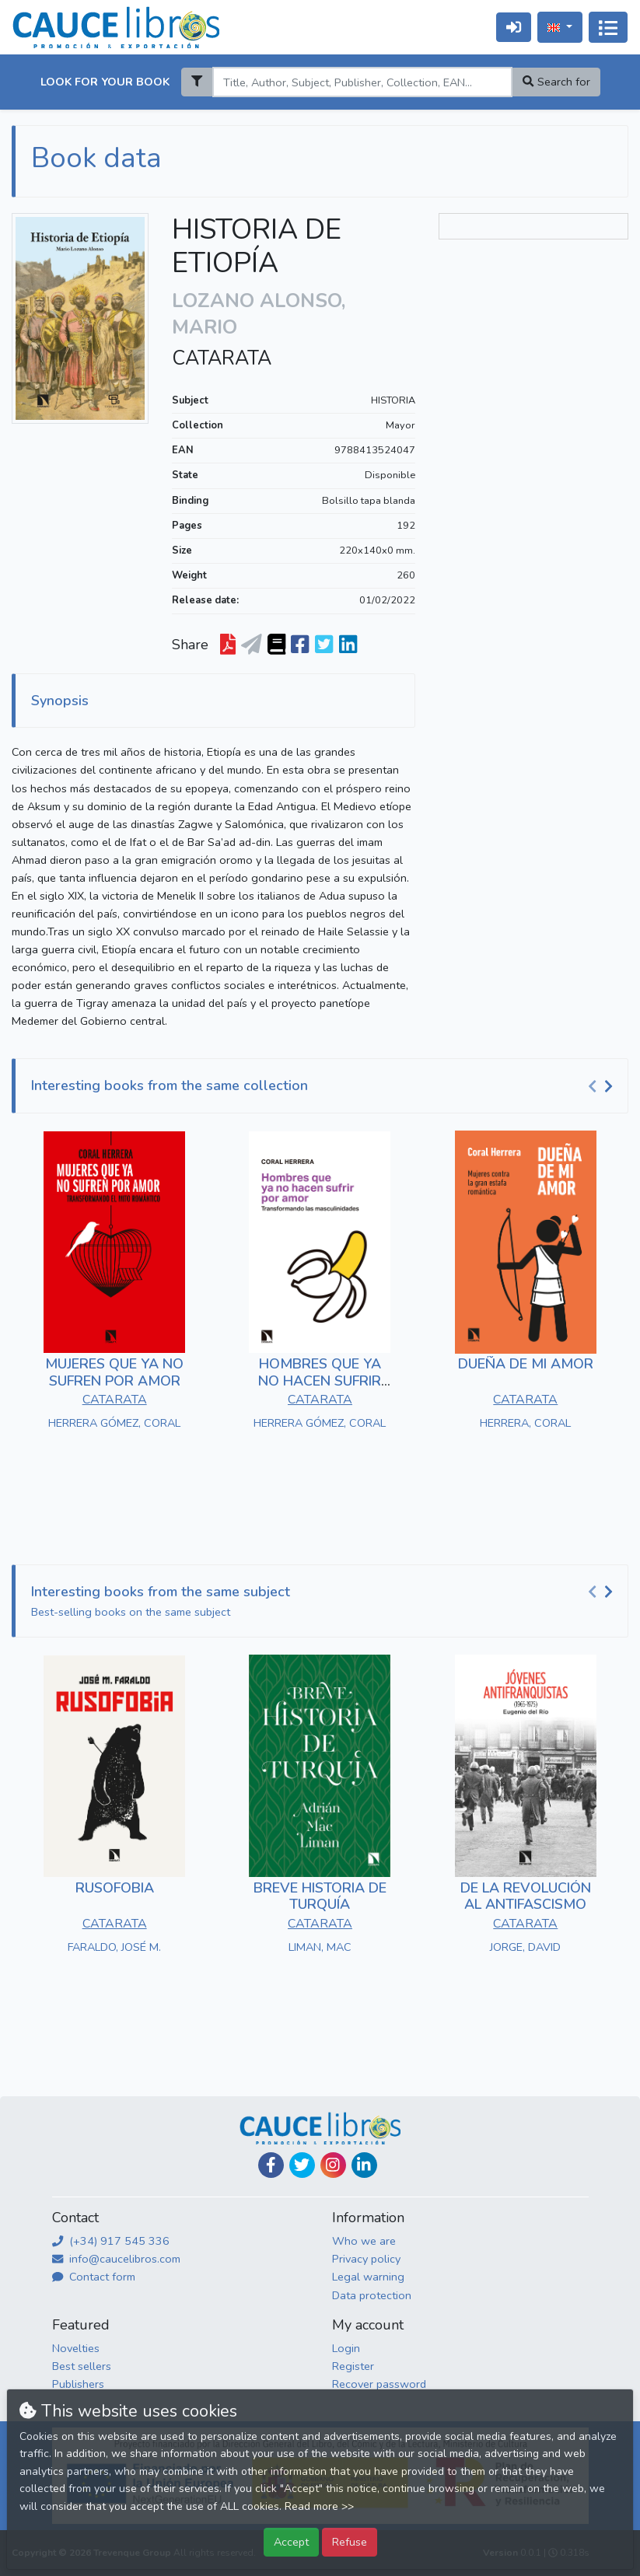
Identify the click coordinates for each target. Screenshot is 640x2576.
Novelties (76, 2348)
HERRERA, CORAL (525, 1423)
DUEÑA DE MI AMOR (525, 1363)
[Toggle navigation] (608, 27)
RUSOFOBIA (114, 1888)
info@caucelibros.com (116, 2259)
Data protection (371, 2295)
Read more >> (319, 2506)
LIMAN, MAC (320, 1947)
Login (346, 2348)
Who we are (364, 2241)
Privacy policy (366, 2259)
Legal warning (368, 2276)
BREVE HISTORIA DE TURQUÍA (320, 1896)
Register (353, 2366)
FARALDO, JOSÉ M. (114, 1947)
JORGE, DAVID (525, 1947)
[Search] (362, 82)
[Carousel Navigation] (602, 1086)
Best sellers (81, 2366)
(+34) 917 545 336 (111, 2241)
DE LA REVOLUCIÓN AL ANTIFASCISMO (525, 1896)
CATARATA (221, 358)
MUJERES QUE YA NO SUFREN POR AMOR (114, 1372)
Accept (291, 2542)
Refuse (349, 2542)
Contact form (93, 2276)
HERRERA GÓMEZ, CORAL (114, 1423)
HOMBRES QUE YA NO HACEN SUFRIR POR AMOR (319, 1380)
